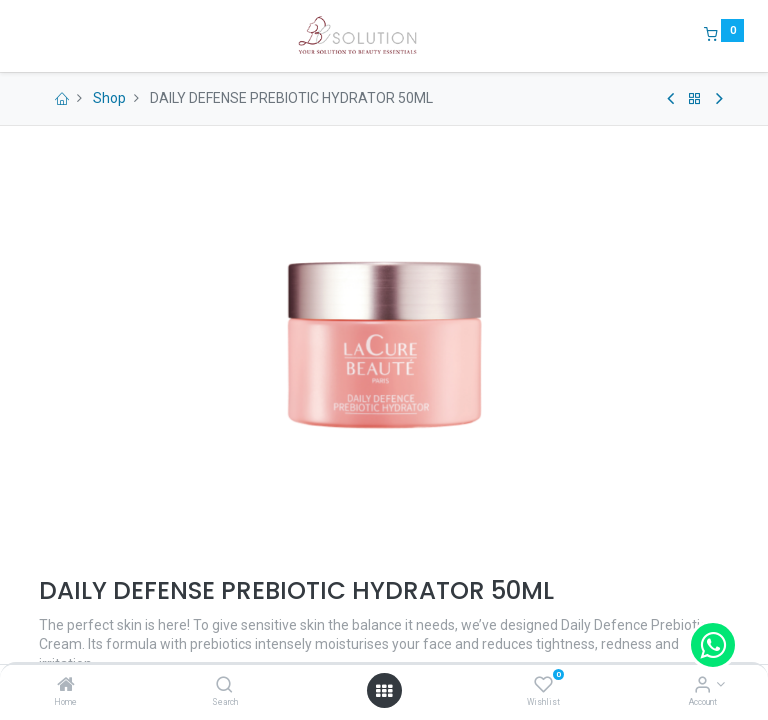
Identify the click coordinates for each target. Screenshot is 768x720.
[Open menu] (384, 691)
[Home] (66, 686)
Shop (109, 98)
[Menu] (25, 36)
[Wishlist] (543, 686)
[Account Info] (702, 686)
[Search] (224, 686)
